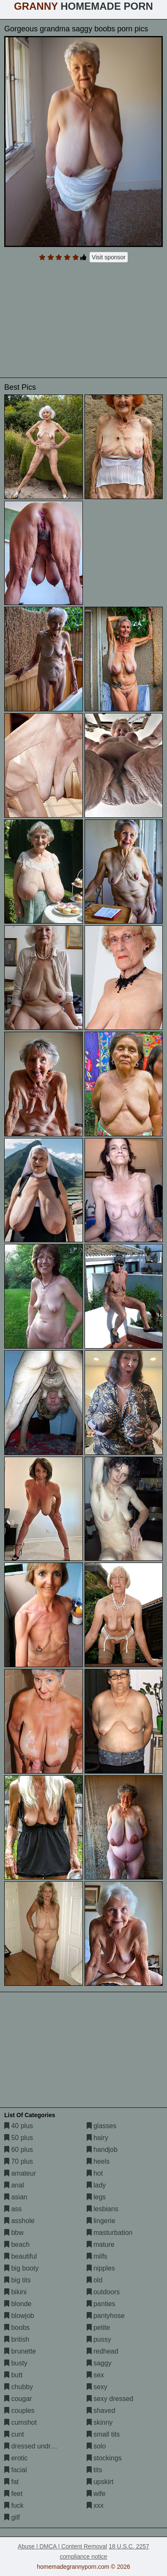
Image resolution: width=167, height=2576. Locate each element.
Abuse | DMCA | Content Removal (62, 2546)
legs (96, 2197)
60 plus (18, 2149)
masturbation (110, 2232)
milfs (97, 2256)
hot (95, 2173)
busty (15, 2363)
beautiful (20, 2256)
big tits (17, 2280)
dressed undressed (36, 2446)
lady (96, 2185)
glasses (102, 2125)
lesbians (102, 2208)
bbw (14, 2232)
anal (14, 2185)
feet (13, 2493)
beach (17, 2244)
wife (96, 2493)
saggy (99, 2363)
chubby (18, 2386)
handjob (102, 2149)
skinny (100, 2422)
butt (13, 2375)
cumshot (20, 2422)
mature (101, 2244)
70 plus (18, 2161)
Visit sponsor (109, 257)
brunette (20, 2351)
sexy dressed (110, 2398)
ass (13, 2208)
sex (95, 2375)
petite (98, 2327)
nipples (101, 2268)
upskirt (100, 2481)
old (95, 2280)
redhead (102, 2351)
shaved (101, 2410)
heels (98, 2161)
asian (15, 2197)
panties (101, 2303)
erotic (16, 2458)
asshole (19, 2220)
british (16, 2339)
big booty (21, 2268)
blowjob (19, 2315)
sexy (97, 2386)
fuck (14, 2505)
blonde (18, 2303)
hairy (97, 2137)
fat (11, 2481)
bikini (15, 2292)
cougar (18, 2398)
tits (94, 2469)
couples (19, 2410)
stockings (104, 2458)
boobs (17, 2327)
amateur (20, 2173)
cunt (14, 2434)
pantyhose (106, 2315)
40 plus (18, 2125)
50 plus (18, 2137)
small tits (103, 2434)
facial (15, 2469)
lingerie (101, 2220)
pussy (99, 2339)
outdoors (103, 2292)
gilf (12, 2517)
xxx (95, 2505)
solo (96, 2446)
